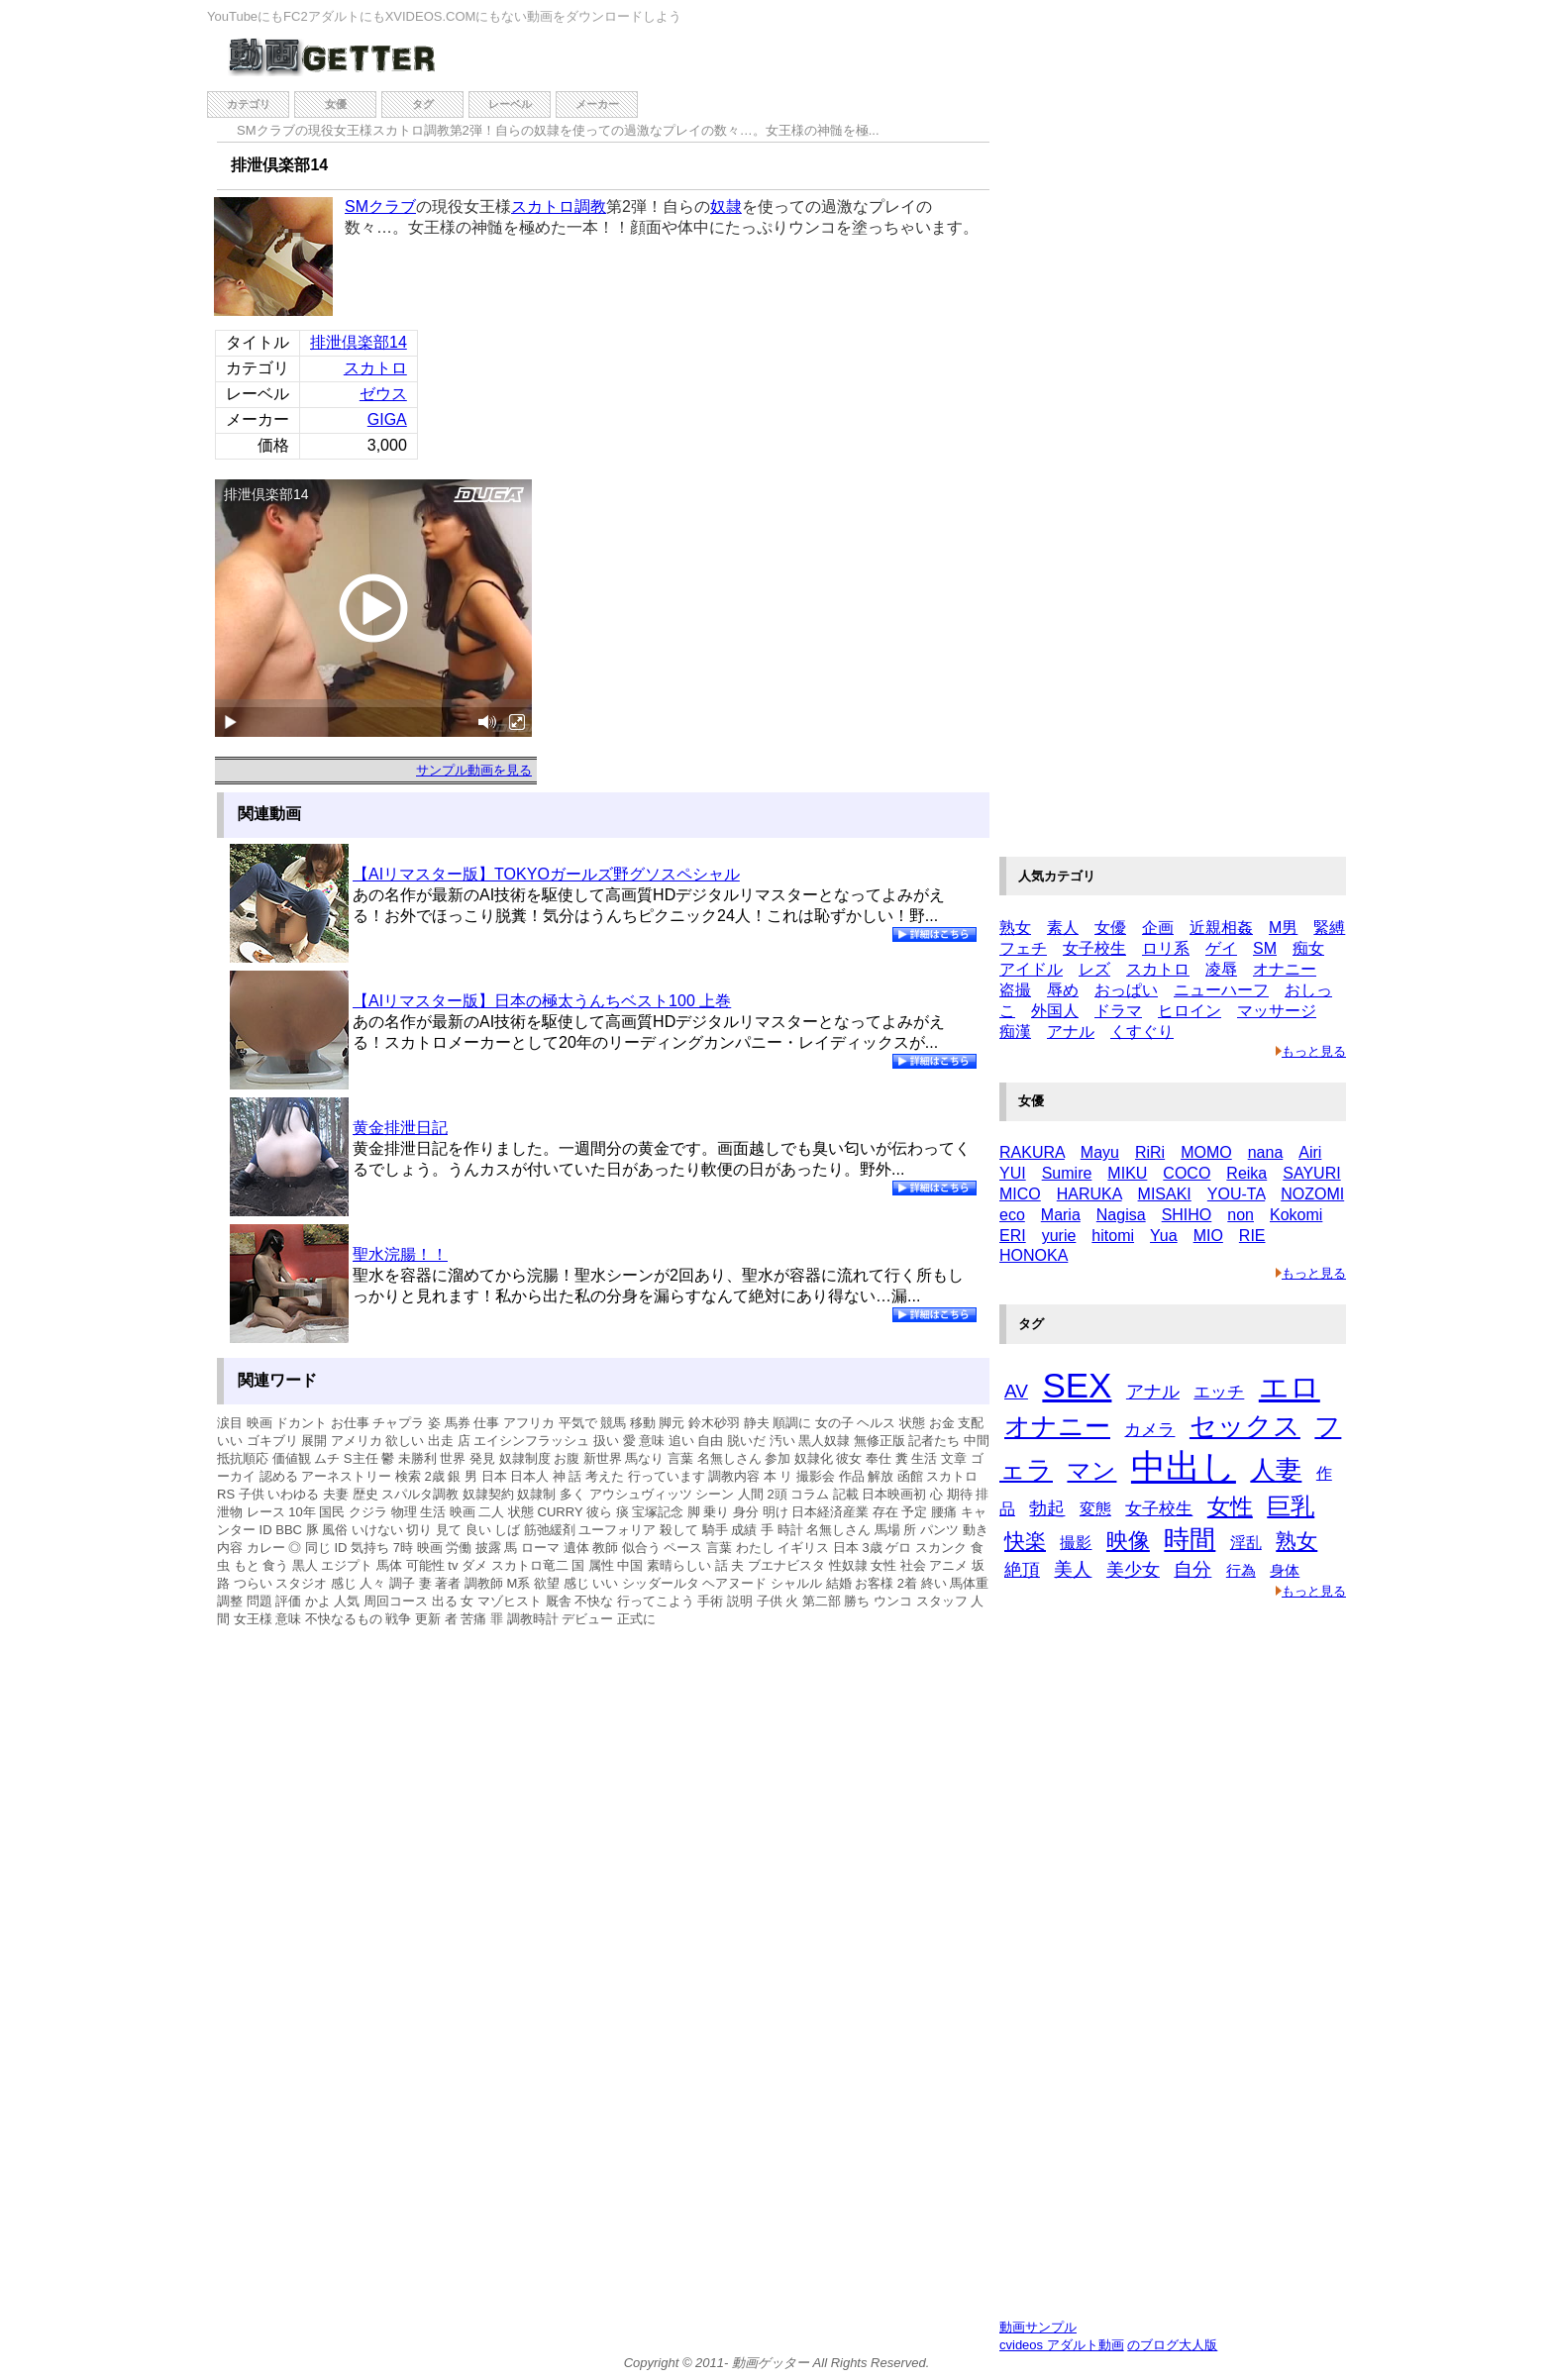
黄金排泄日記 (400, 1127)
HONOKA (1033, 1255)
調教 (590, 206)
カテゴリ (248, 104)
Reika (1246, 1173)
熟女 (1015, 927)
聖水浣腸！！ (400, 1254)
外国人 (1055, 1010)
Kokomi (1296, 1214)
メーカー (597, 104)
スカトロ (542, 206)
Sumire (1067, 1173)
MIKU (1127, 1173)
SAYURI (1311, 1173)
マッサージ (1276, 1010)
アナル (1070, 1031)
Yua (1164, 1235)
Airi (1309, 1152)
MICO (1020, 1194)
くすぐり (1142, 1031)
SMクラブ (380, 206)
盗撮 (1015, 990)
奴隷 (726, 206)
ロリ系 (1166, 948)
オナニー (1284, 969)
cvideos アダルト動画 (1061, 2344)
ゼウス (383, 393)
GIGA (387, 419)
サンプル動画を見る (474, 770)
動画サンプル (1038, 2327)
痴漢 (1015, 1031)
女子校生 (1094, 948)
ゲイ (1221, 948)
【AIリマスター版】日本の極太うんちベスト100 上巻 (542, 1000)
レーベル (510, 104)
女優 (336, 104)
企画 (1158, 927)
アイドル (1031, 969)
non (1240, 1214)
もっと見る (1311, 1051)
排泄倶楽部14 (358, 342)
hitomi (1112, 1235)
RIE (1252, 1235)
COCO (1186, 1173)
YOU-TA (1236, 1194)
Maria (1061, 1214)
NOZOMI (1312, 1194)
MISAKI (1164, 1194)
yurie (1059, 1235)
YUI (1012, 1173)
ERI (1012, 1235)
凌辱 (1221, 969)
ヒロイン (1189, 1010)
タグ (423, 104)
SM (1265, 948)
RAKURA (1032, 1152)
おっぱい (1126, 990)
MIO (1208, 1235)
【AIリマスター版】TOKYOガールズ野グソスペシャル (546, 874)
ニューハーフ (1221, 990)
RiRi (1150, 1152)
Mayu (1100, 1152)
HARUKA (1089, 1194)
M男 (1283, 927)
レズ (1094, 969)
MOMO (1206, 1152)
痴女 (1308, 948)
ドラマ (1118, 1010)
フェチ (1023, 948)
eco (1012, 1214)
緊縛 (1329, 927)
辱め (1063, 990)
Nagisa (1121, 1214)
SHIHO (1187, 1214)
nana (1266, 1152)
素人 (1063, 927)
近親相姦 (1221, 927)
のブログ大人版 (1172, 2344)
